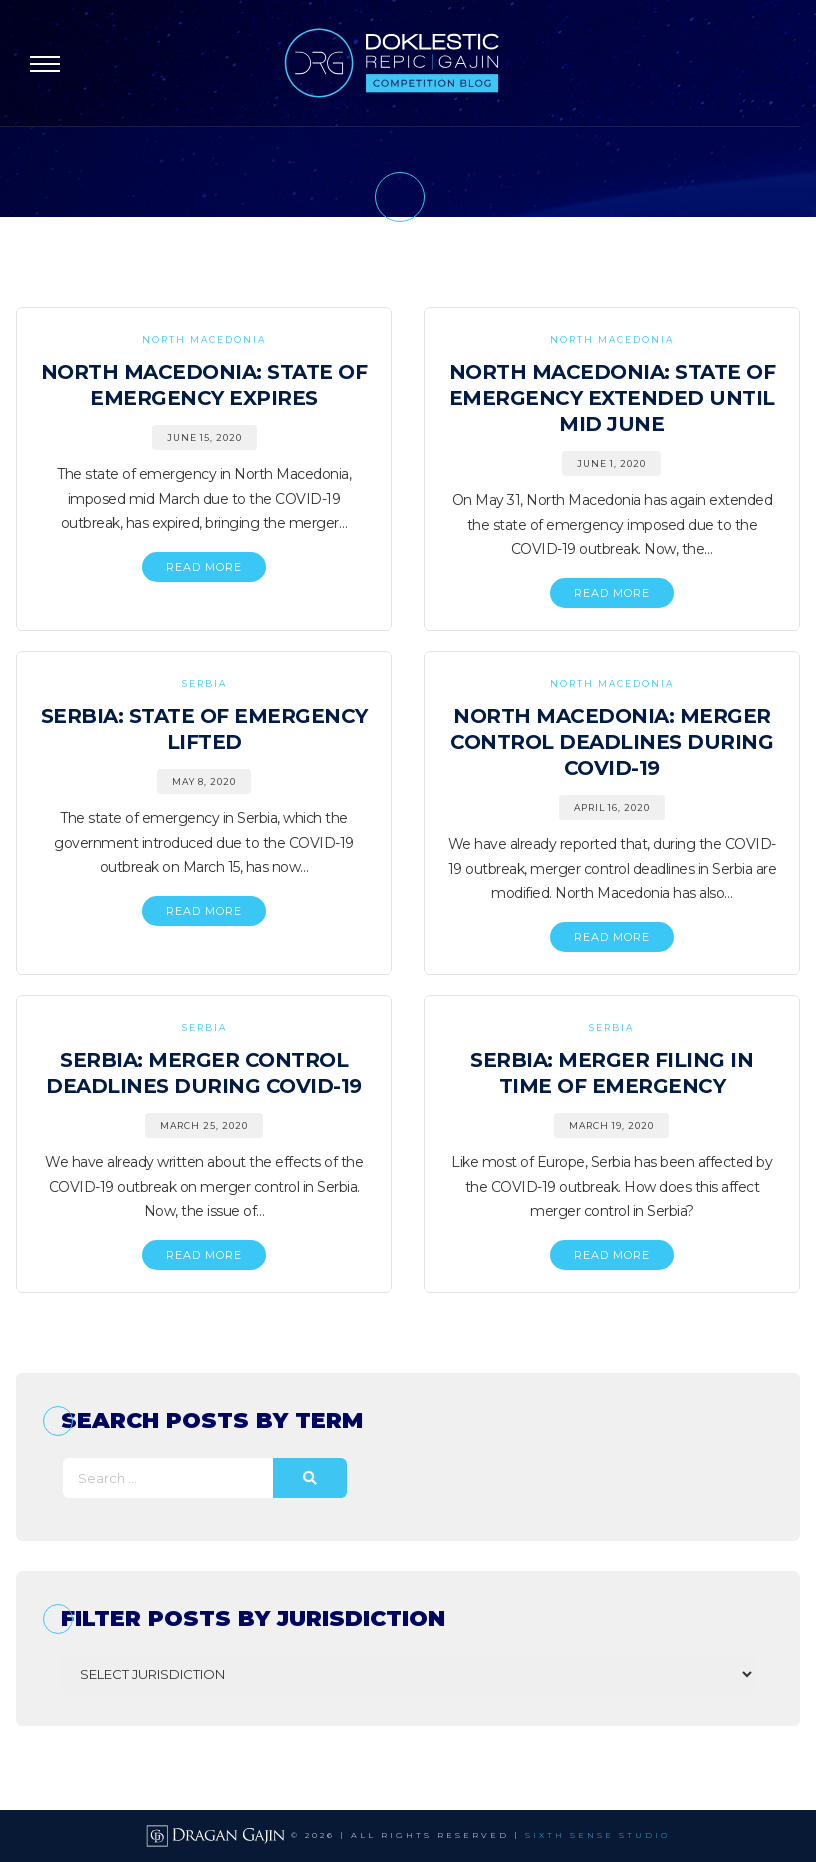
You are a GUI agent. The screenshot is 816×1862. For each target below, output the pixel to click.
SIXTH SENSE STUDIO (597, 1835)
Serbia (204, 683)
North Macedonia (204, 339)
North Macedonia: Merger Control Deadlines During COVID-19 (611, 742)
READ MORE (204, 567)
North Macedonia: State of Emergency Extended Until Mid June (612, 398)
